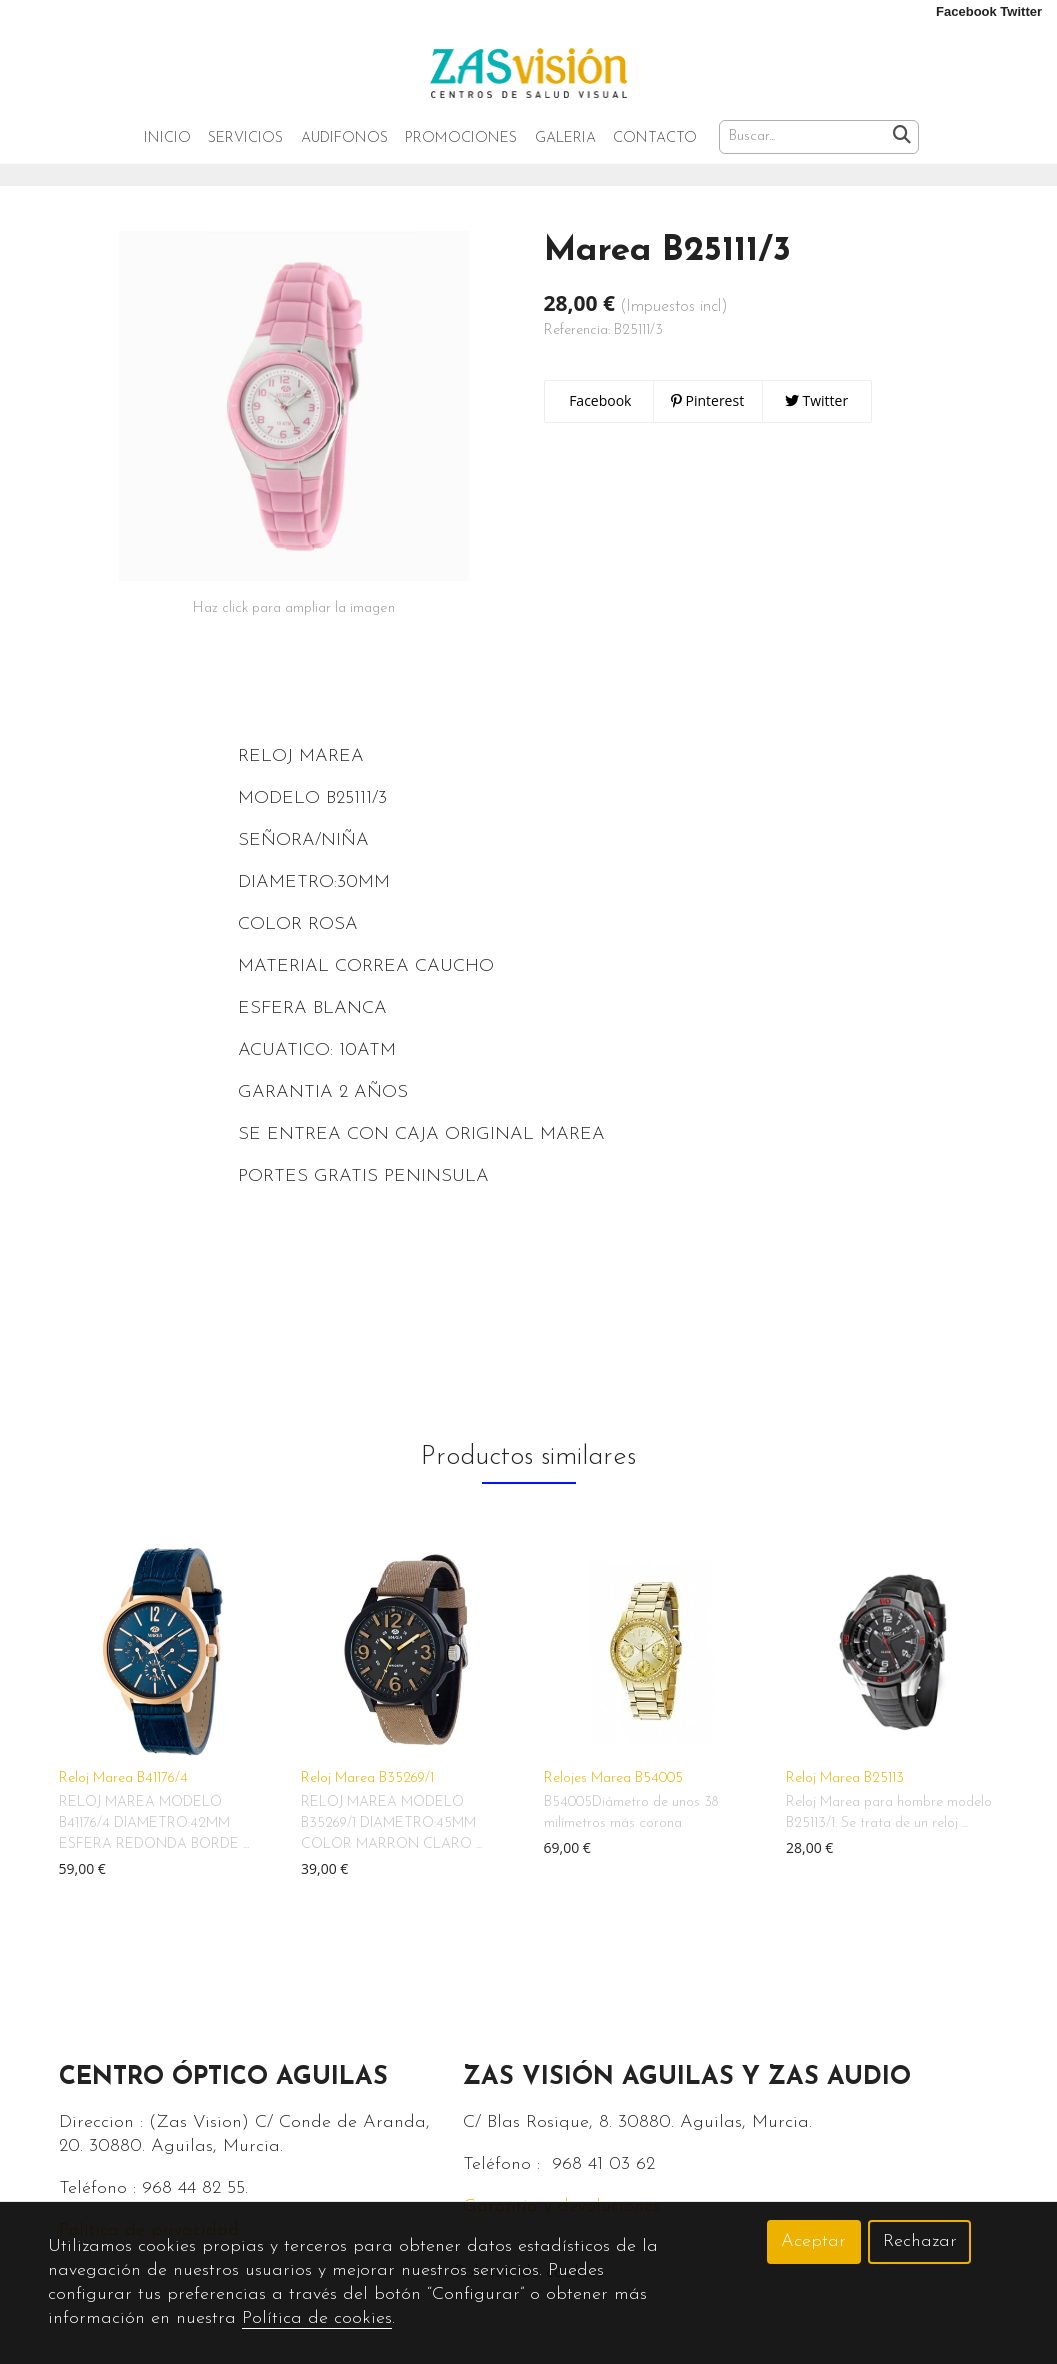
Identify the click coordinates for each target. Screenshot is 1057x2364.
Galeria (565, 139)
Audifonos (344, 139)
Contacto (655, 139)
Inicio (167, 139)
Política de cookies (317, 2318)
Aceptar (813, 2241)
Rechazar (920, 2241)
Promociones (461, 139)
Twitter (816, 439)
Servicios (245, 139)
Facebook (599, 439)
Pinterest (707, 439)
